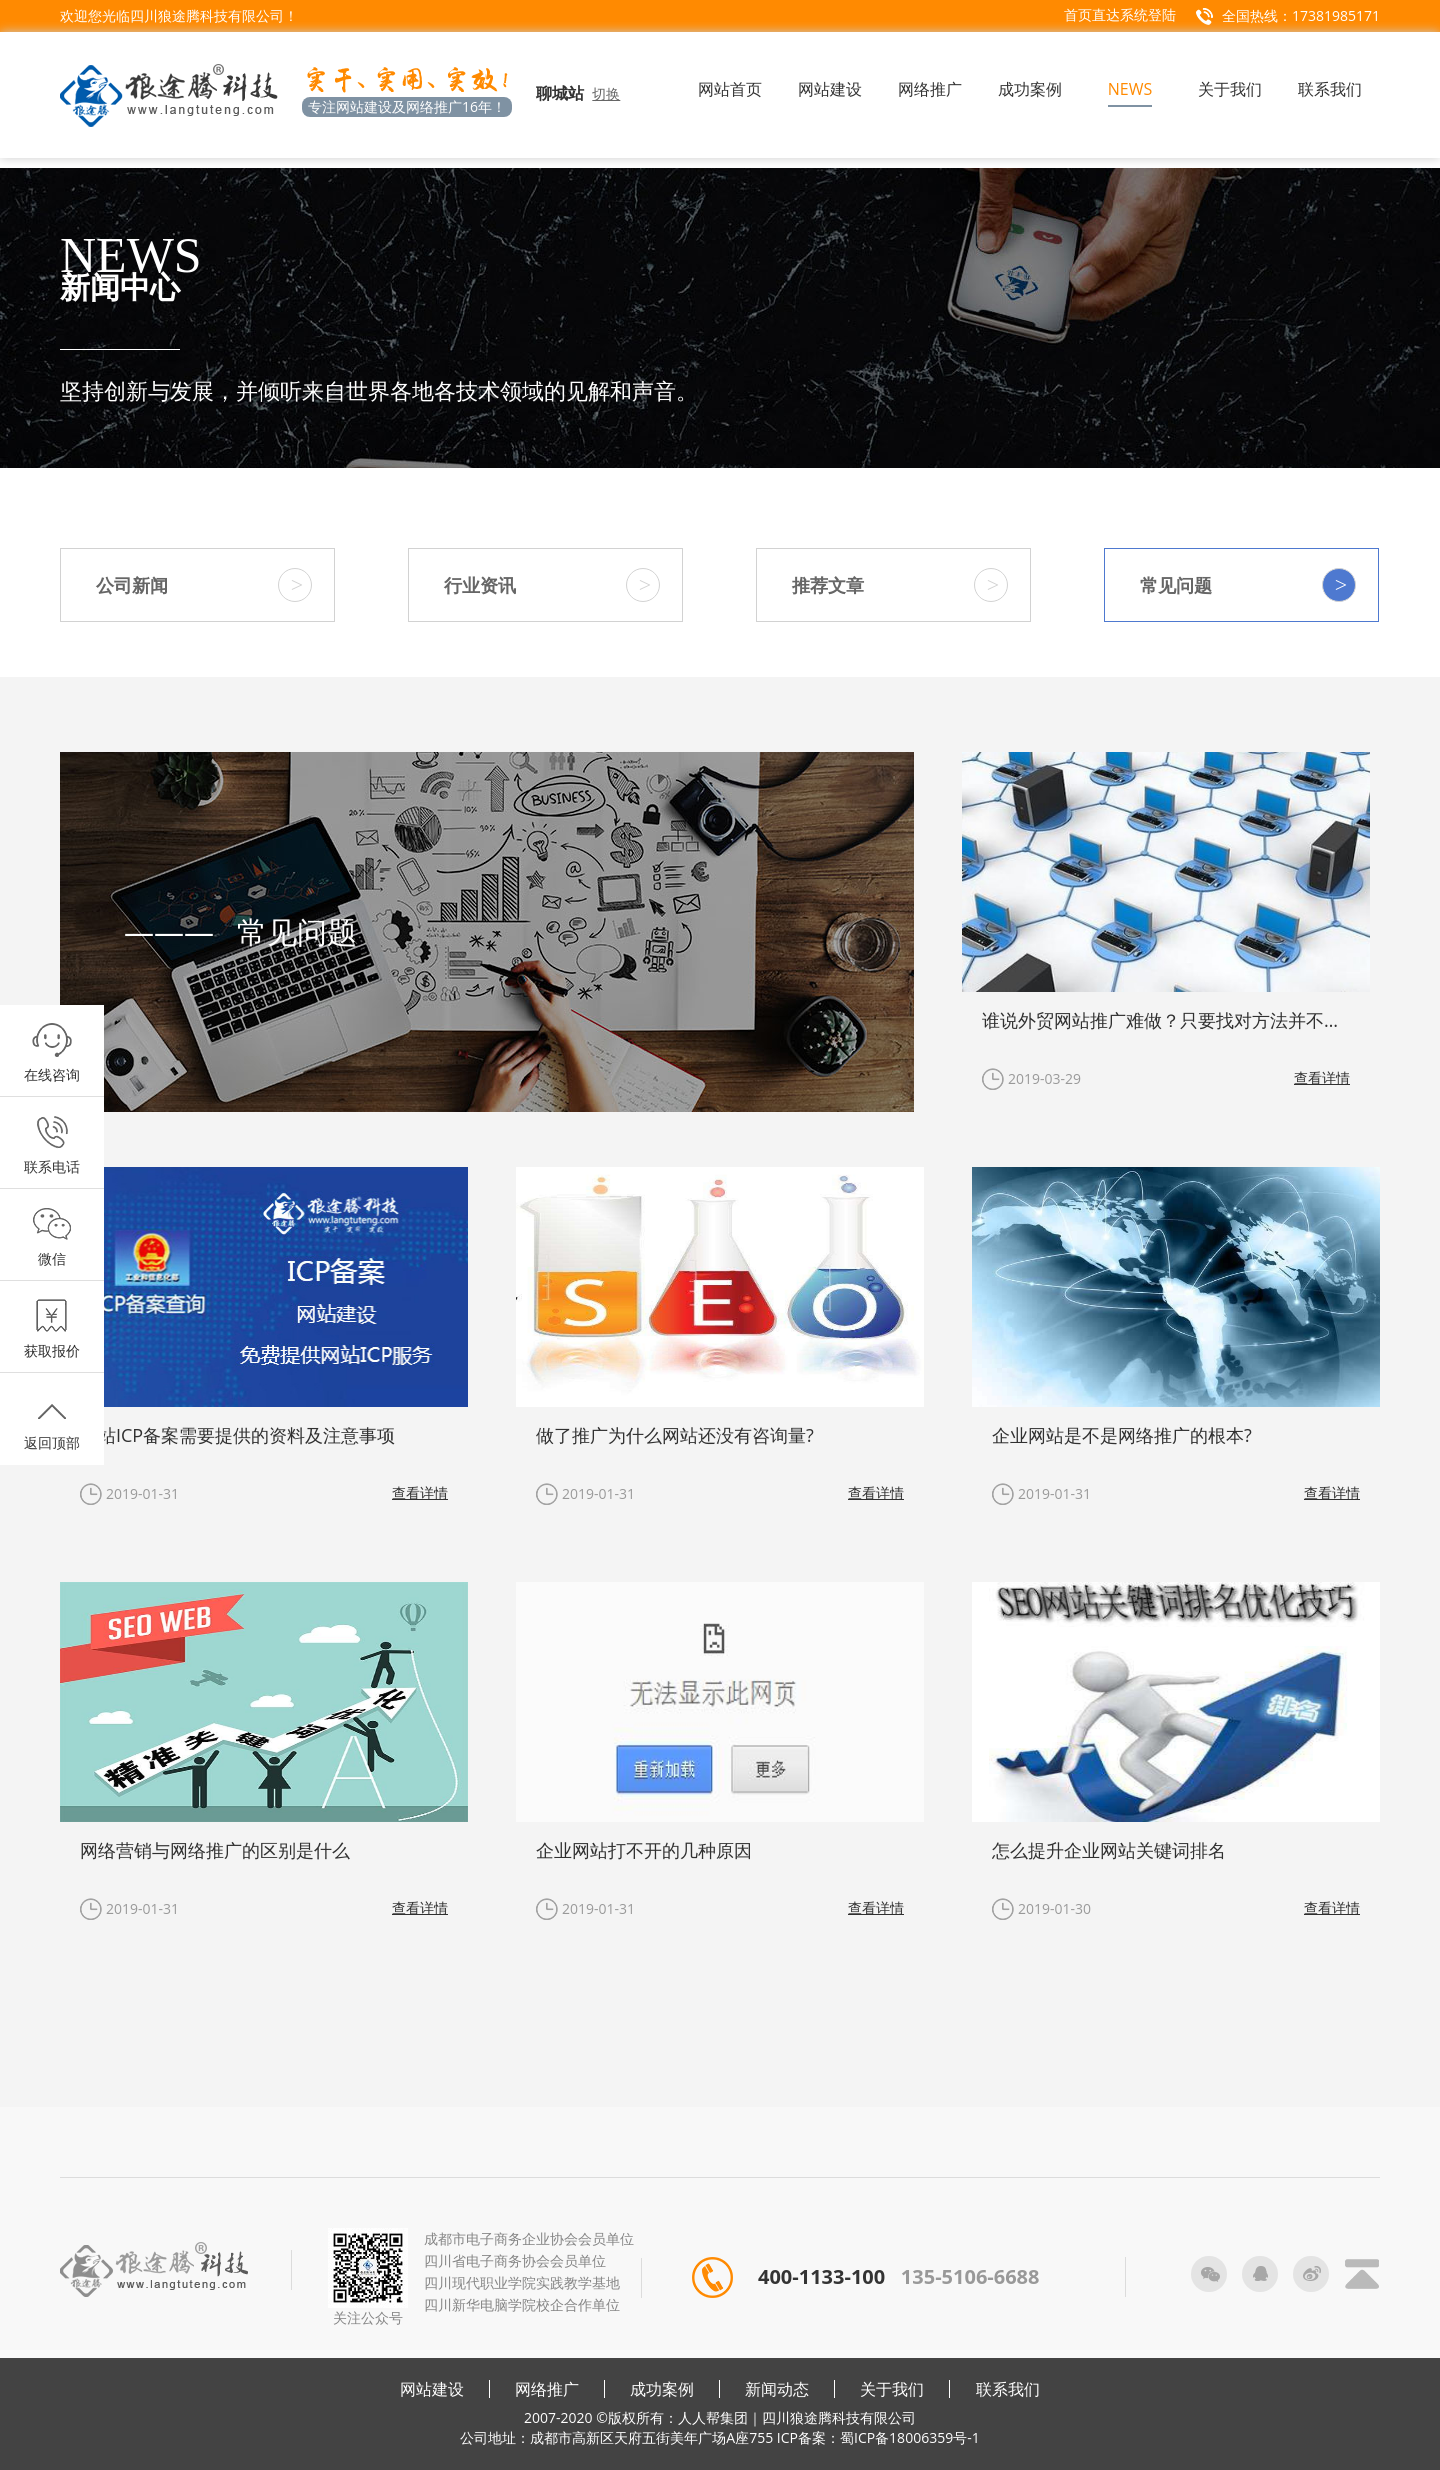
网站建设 (432, 2389)
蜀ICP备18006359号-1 (910, 2437)
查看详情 (1322, 1077)
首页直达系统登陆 (1120, 14)
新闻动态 (777, 2389)
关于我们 (892, 2389)
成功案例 (662, 2389)
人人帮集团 (713, 2417)
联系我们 (1008, 2389)
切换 (606, 93)
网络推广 (547, 2389)
